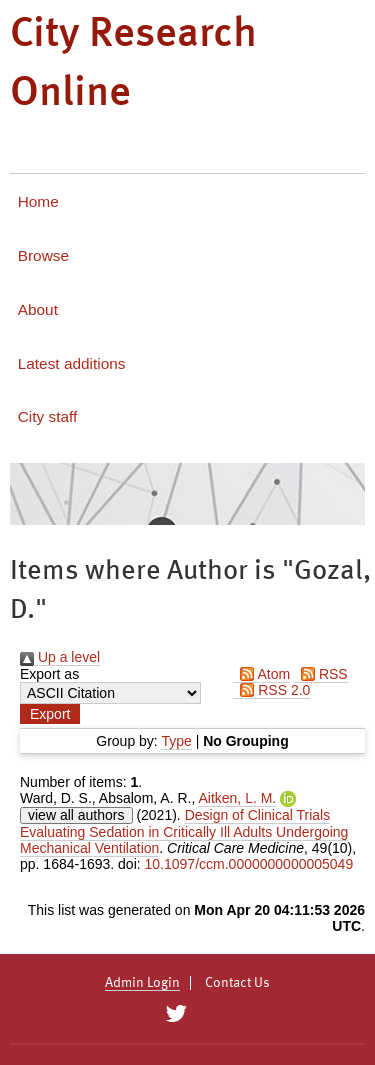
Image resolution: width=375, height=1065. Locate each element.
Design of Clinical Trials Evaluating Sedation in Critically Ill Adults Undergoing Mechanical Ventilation (184, 831)
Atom (261, 674)
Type (176, 741)
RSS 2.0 (271, 690)
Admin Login (142, 983)
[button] (50, 714)
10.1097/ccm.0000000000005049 (249, 864)
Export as (49, 674)
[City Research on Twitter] (176, 1014)
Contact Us (237, 983)
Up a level (60, 657)
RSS (321, 674)
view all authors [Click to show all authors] (76, 815)
